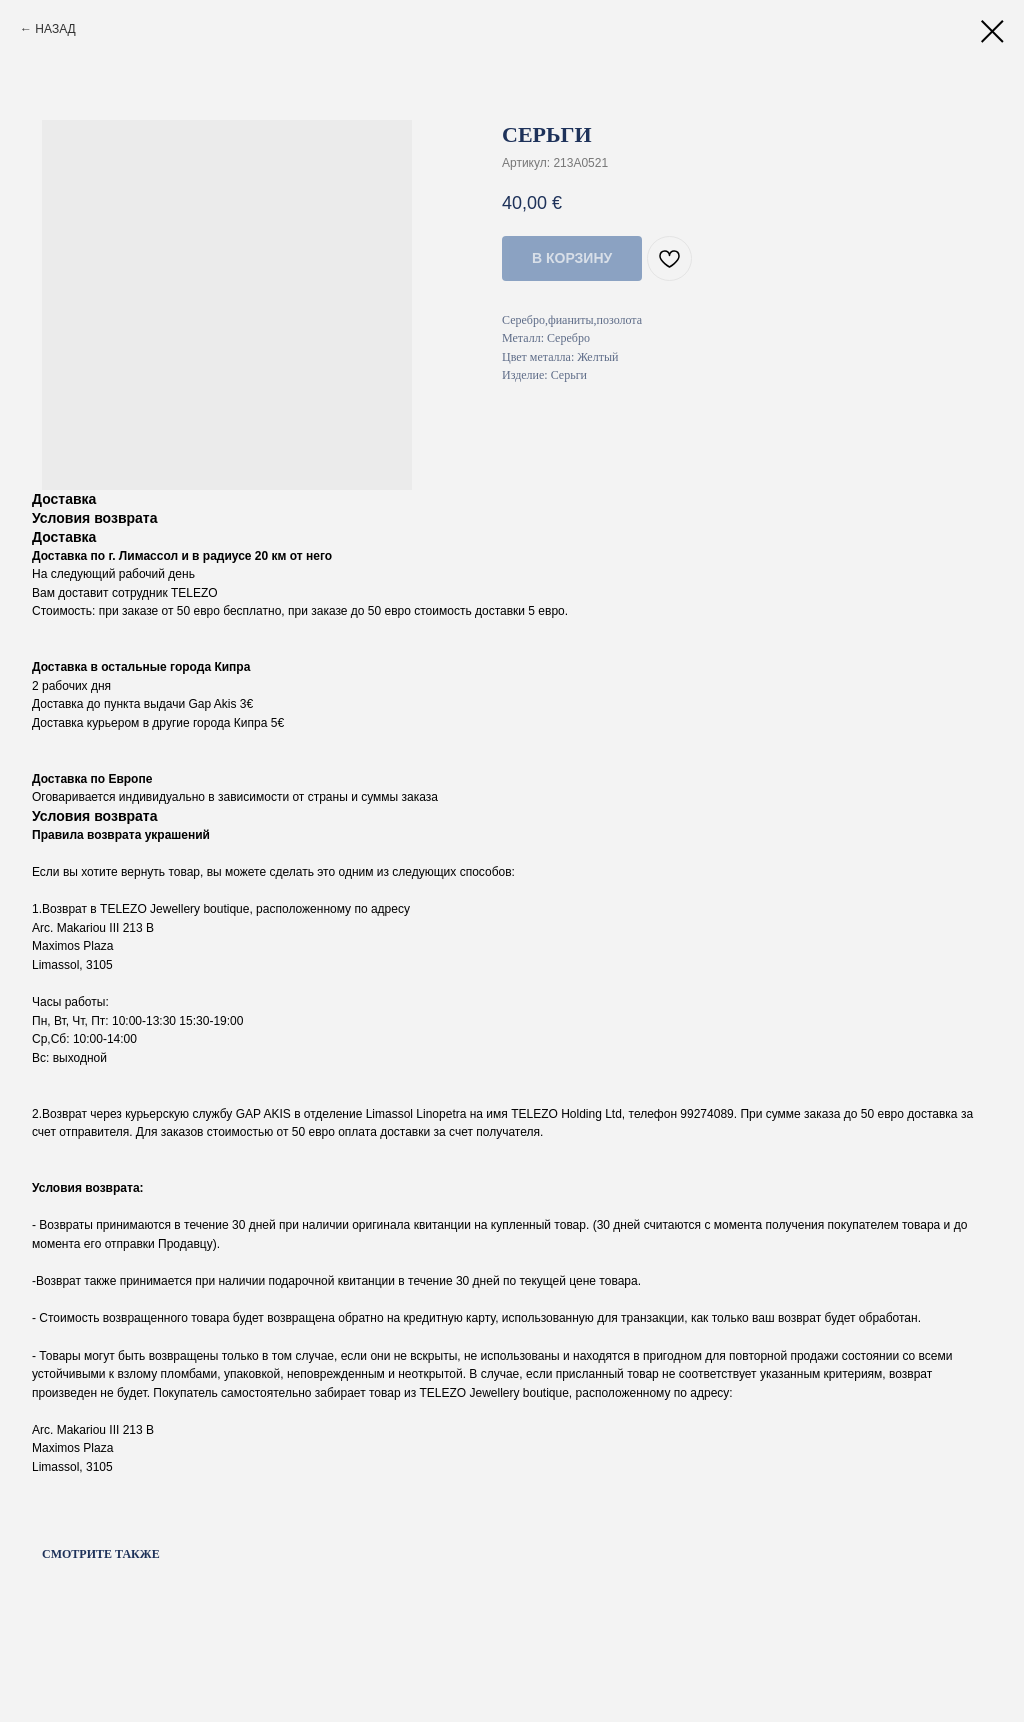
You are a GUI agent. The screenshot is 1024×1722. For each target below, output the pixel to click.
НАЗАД (55, 29)
